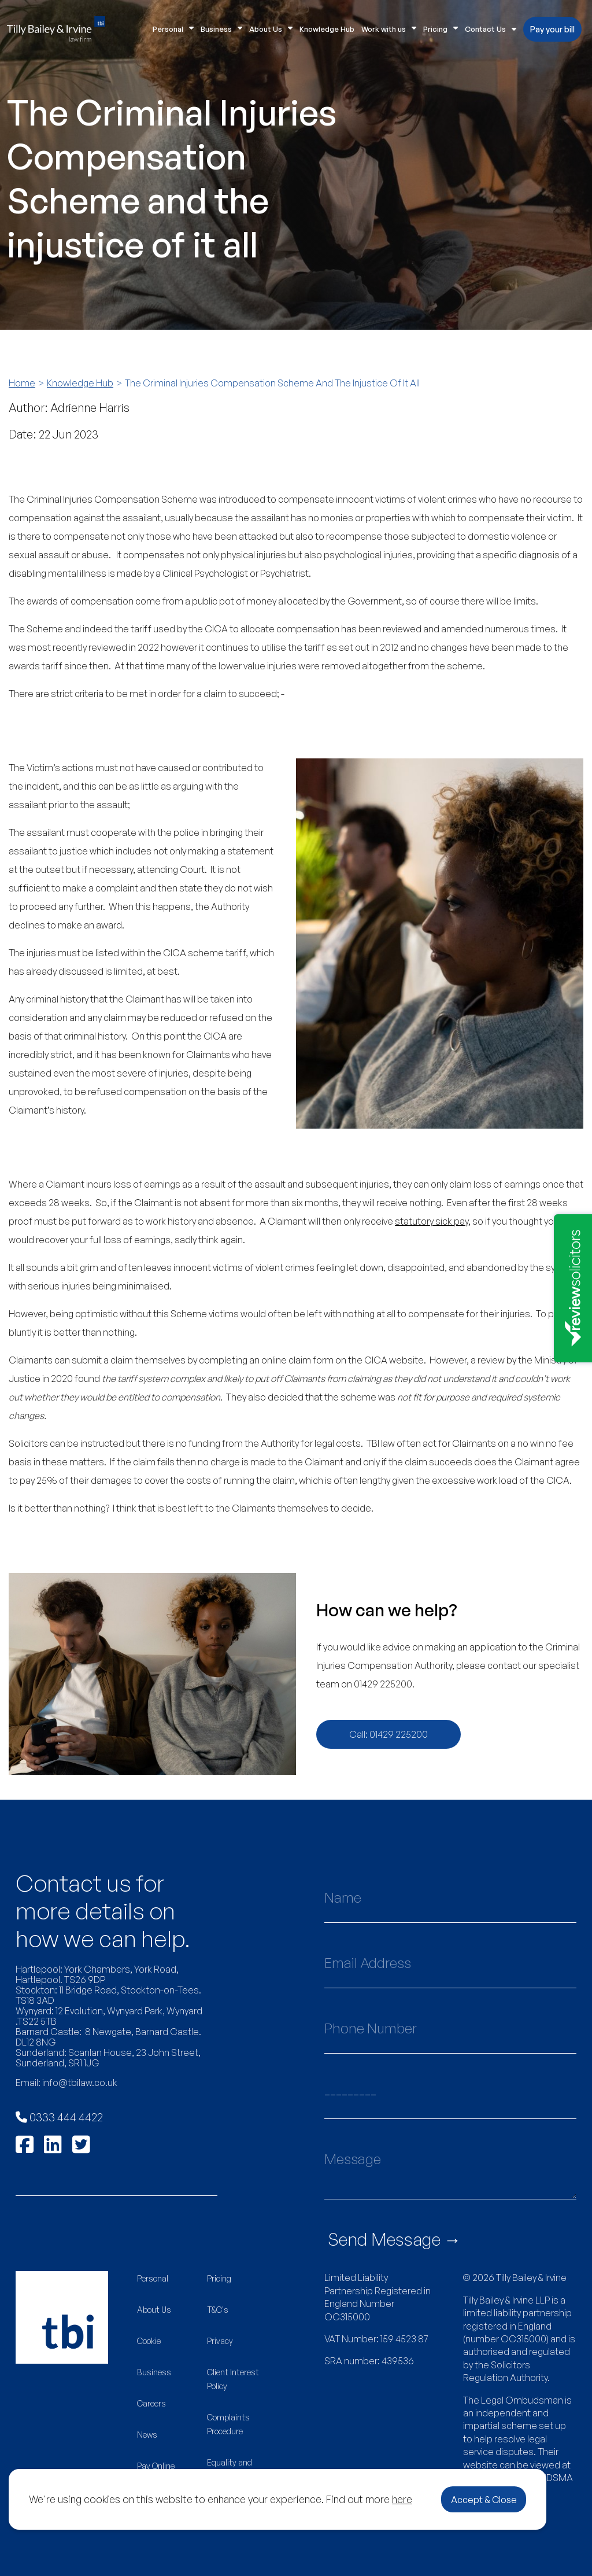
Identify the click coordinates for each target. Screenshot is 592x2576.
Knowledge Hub (326, 29)
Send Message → (394, 2239)
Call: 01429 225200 (388, 1734)
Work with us (388, 29)
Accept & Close (484, 2499)
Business (221, 29)
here (402, 2499)
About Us (271, 29)
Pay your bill (552, 29)
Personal (173, 29)
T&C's (217, 2310)
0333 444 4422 (59, 2117)
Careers (151, 2403)
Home (22, 383)
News (147, 2434)
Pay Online (156, 2466)
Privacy (220, 2341)
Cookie (149, 2341)
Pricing (440, 29)
